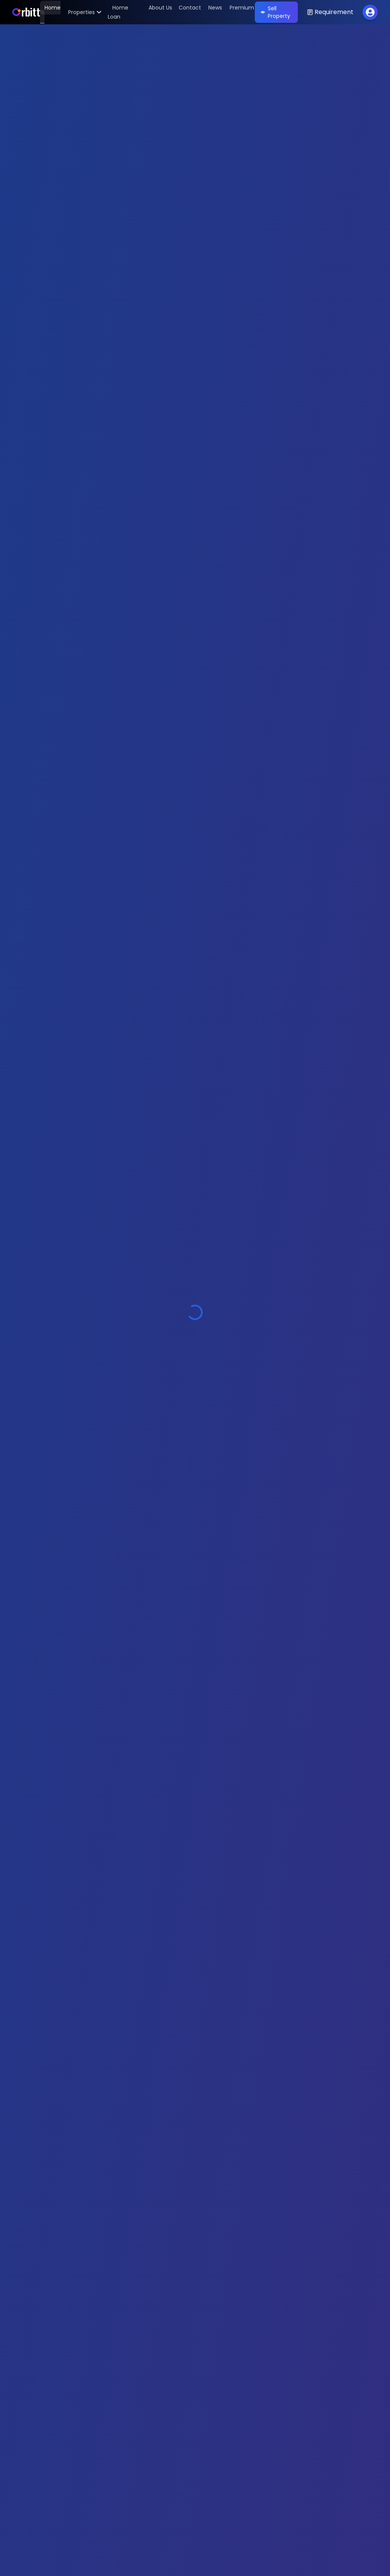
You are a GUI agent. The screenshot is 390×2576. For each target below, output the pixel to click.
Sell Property (275, 12)
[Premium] (239, 12)
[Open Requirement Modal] (330, 12)
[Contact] (187, 12)
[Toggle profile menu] (370, 12)
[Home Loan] (118, 12)
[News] (213, 12)
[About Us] (158, 12)
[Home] (26, 12)
